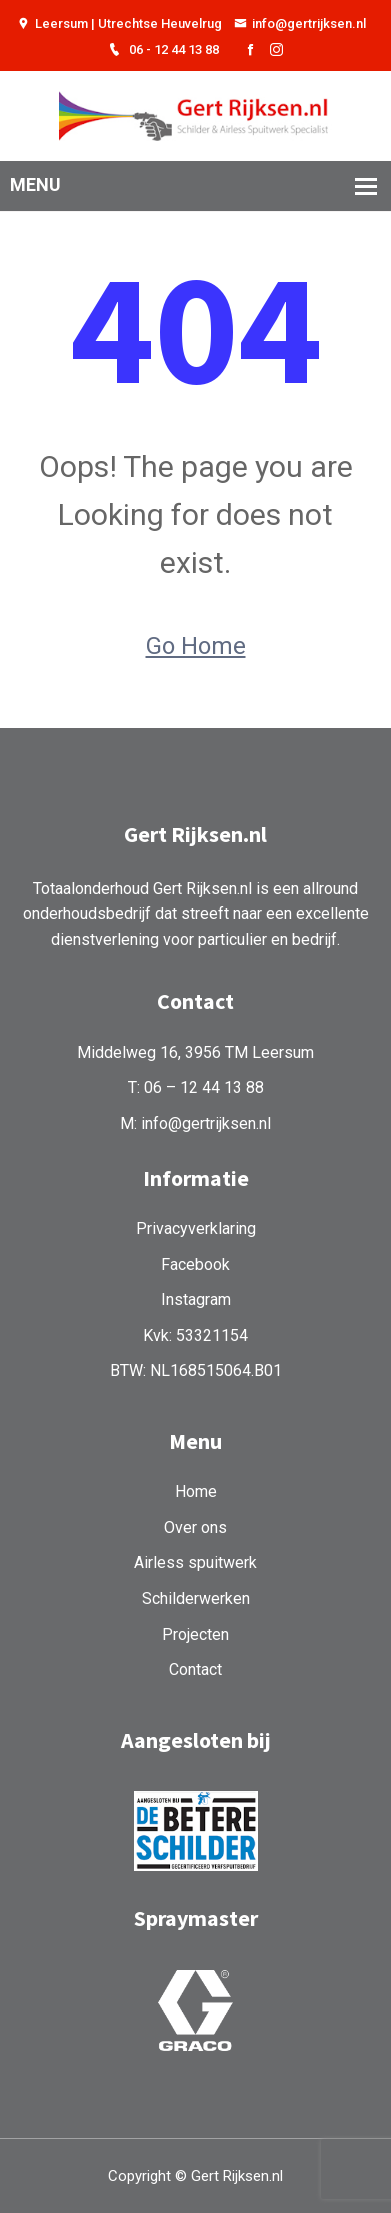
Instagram (196, 1299)
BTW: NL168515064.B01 (196, 1370)
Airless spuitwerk (195, 1562)
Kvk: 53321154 (195, 1335)
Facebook (195, 1264)
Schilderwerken (196, 1598)
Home (196, 1491)
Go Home (196, 646)
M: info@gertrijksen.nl (195, 1123)
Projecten (195, 1634)
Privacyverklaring (196, 1228)
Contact (195, 1669)
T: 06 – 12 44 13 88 (196, 1087)
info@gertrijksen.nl (300, 23)
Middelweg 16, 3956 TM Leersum (195, 1052)
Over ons (195, 1527)
